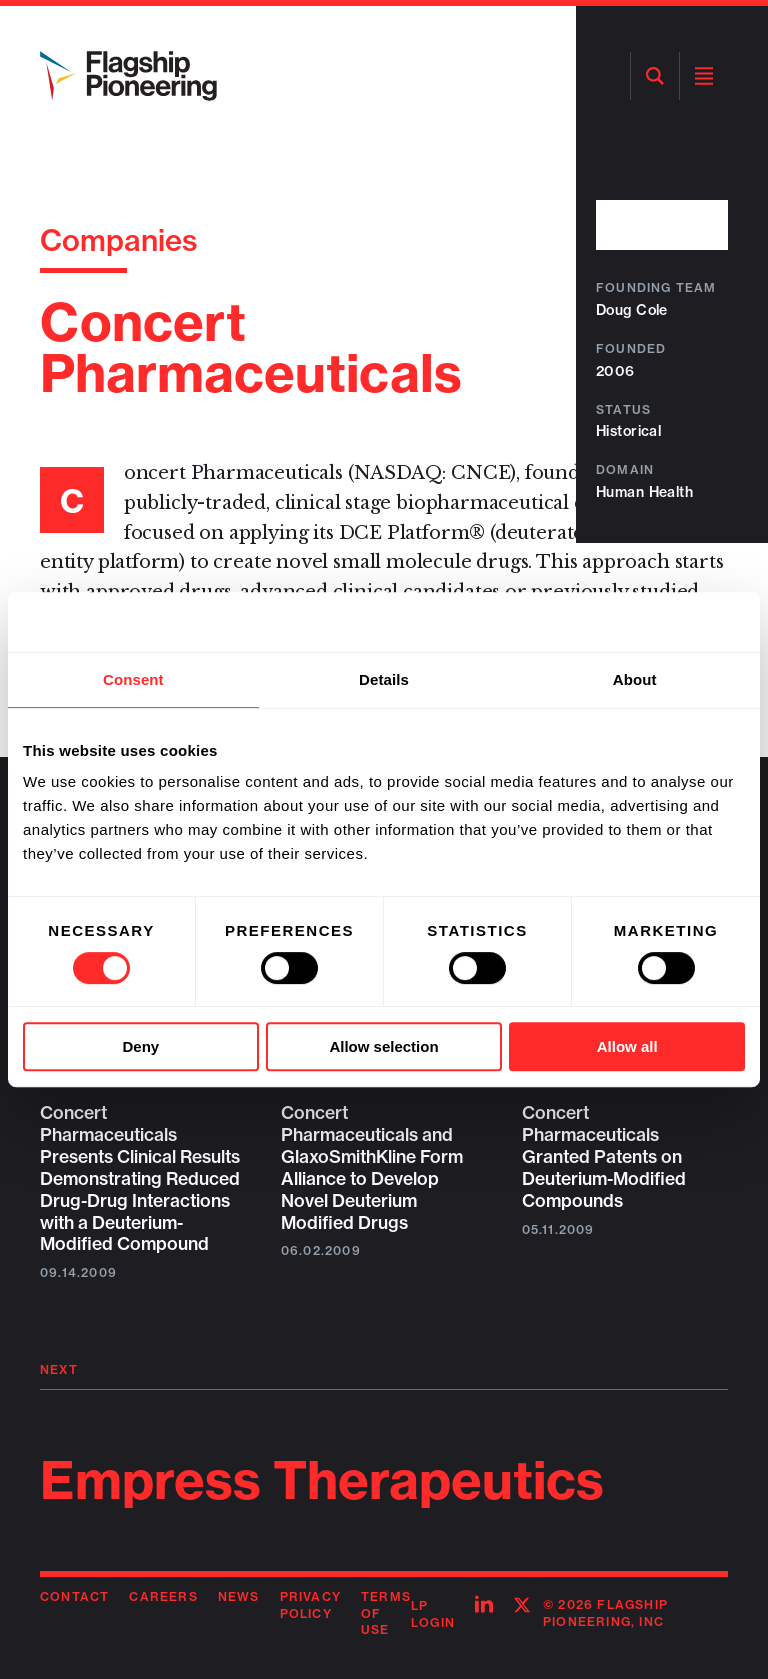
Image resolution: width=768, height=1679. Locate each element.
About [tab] (635, 679)
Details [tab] (384, 679)
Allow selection (383, 1046)
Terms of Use (386, 1613)
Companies (119, 240)
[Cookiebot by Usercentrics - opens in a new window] (657, 622)
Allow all (627, 1046)
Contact (74, 1596)
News (239, 1596)
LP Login (433, 1614)
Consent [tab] (133, 679)
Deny (140, 1046)
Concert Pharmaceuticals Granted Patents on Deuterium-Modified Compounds (604, 1156)
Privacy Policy (310, 1605)
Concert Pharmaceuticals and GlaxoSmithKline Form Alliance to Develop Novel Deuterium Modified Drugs (372, 1167)
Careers (163, 1596)
